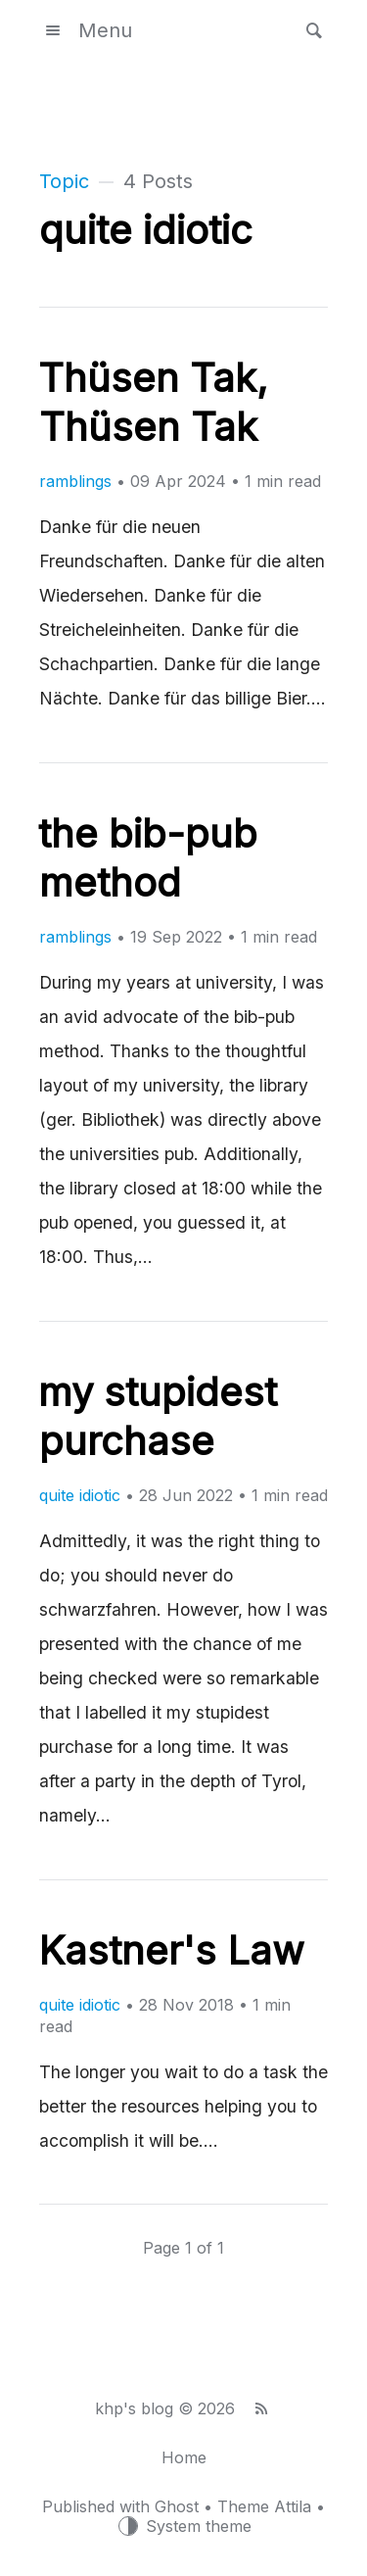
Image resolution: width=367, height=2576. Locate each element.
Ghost (177, 2506)
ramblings (75, 481)
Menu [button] (85, 30)
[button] (308, 30)
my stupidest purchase (157, 1416)
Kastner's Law (171, 1950)
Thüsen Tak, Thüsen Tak (153, 402)
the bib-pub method (147, 857)
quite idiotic (79, 1495)
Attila (292, 2506)
